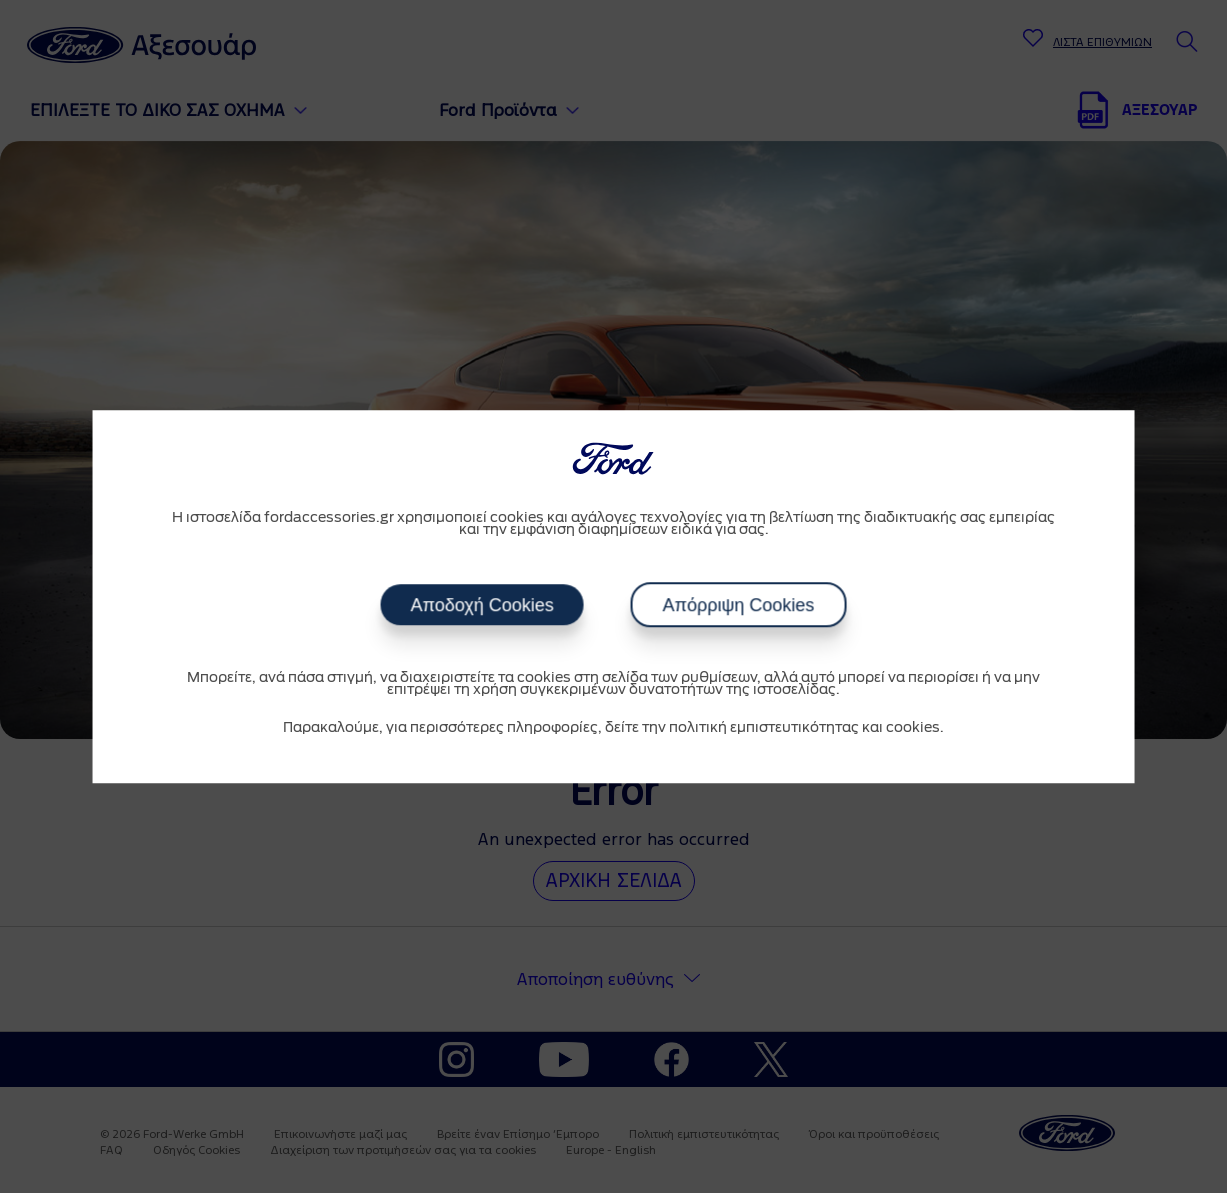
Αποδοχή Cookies (482, 605)
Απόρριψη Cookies (738, 605)
